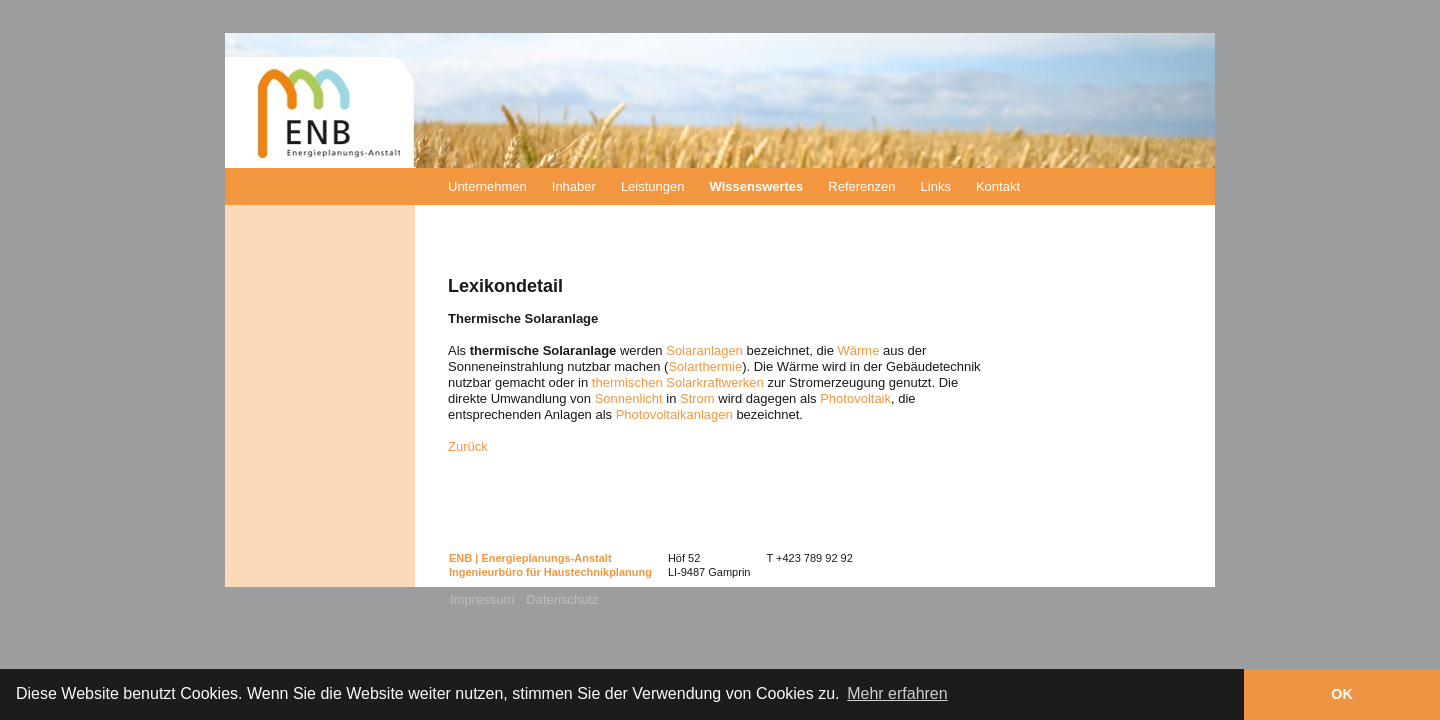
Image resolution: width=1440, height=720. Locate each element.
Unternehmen (487, 186)
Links (936, 186)
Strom (697, 398)
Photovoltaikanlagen (674, 414)
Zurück (468, 446)
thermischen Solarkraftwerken (678, 382)
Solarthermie (705, 366)
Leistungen (653, 186)
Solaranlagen (704, 350)
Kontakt (998, 186)
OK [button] (1342, 694)
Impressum (482, 599)
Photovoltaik (855, 398)
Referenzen (861, 186)
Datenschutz (562, 599)
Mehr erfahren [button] (897, 693)
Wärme (859, 350)
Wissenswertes (757, 186)
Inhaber (574, 186)
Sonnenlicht (629, 398)
